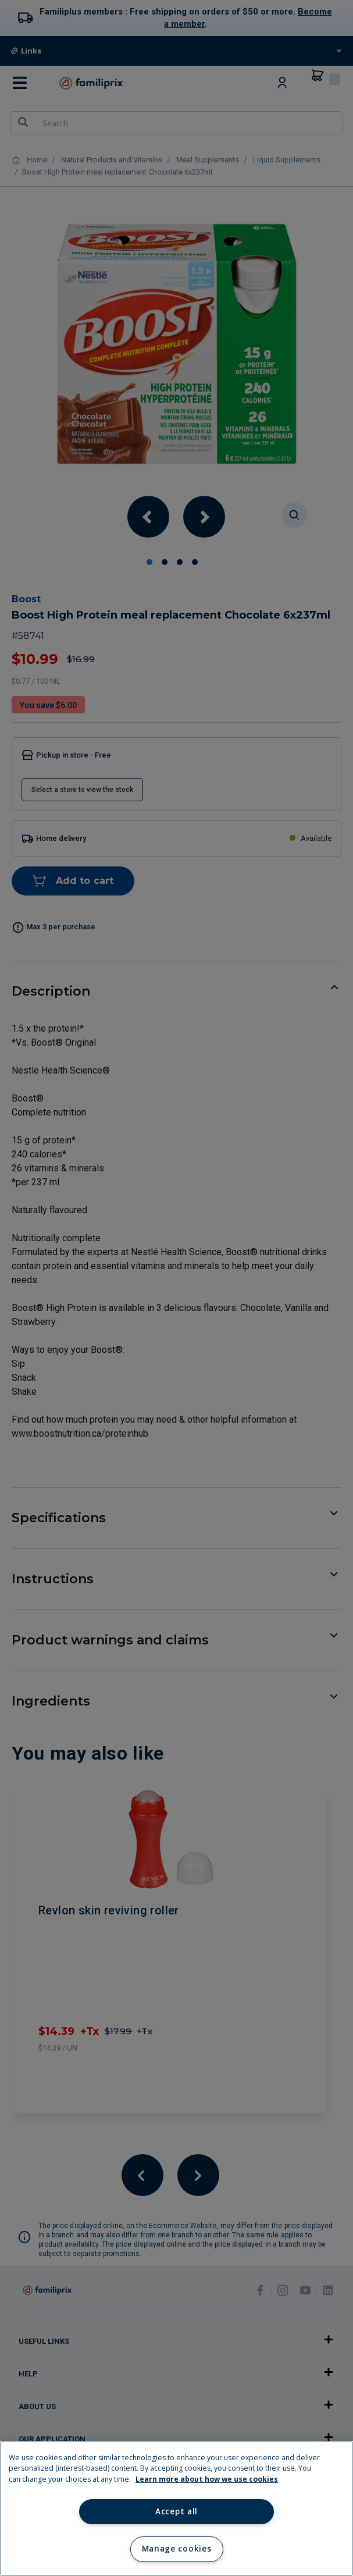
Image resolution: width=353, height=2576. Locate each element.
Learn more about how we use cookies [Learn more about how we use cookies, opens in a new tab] (207, 2479)
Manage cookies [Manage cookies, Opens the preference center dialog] (176, 2548)
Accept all (176, 2511)
